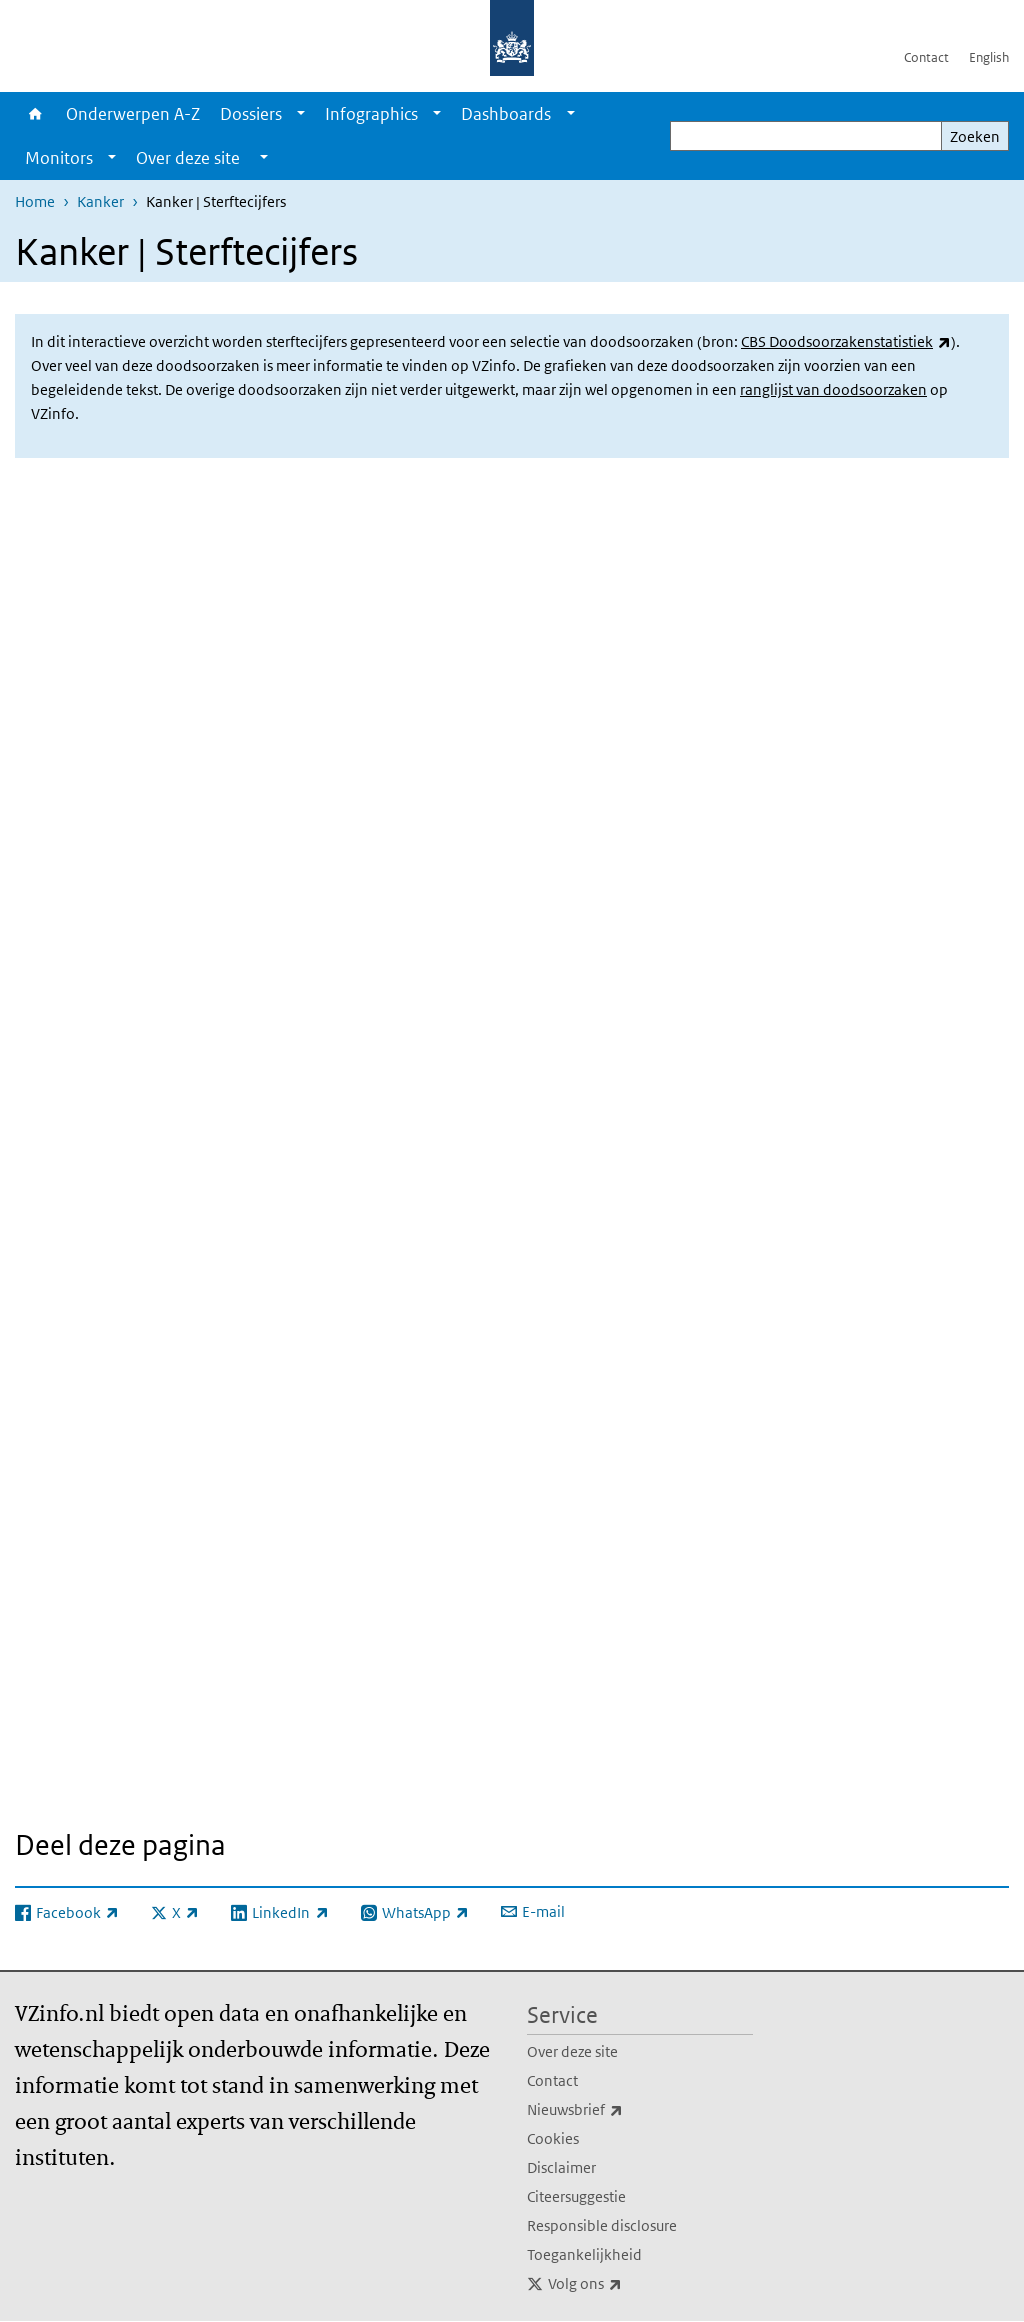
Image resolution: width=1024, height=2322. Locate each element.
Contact (926, 57)
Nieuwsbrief (619, 2110)
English (989, 57)
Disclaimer (561, 2167)
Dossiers (251, 114)
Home (35, 114)
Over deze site (572, 2051)
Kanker (100, 201)
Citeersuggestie (576, 2196)
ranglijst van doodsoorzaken (833, 389)
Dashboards (506, 114)
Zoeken (975, 136)
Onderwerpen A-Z (133, 114)
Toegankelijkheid (584, 2254)
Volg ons (629, 2284)
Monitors (59, 158)
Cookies (553, 2138)
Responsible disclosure (602, 2225)
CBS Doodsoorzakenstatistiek (846, 341)
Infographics (371, 114)
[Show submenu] (301, 114)
